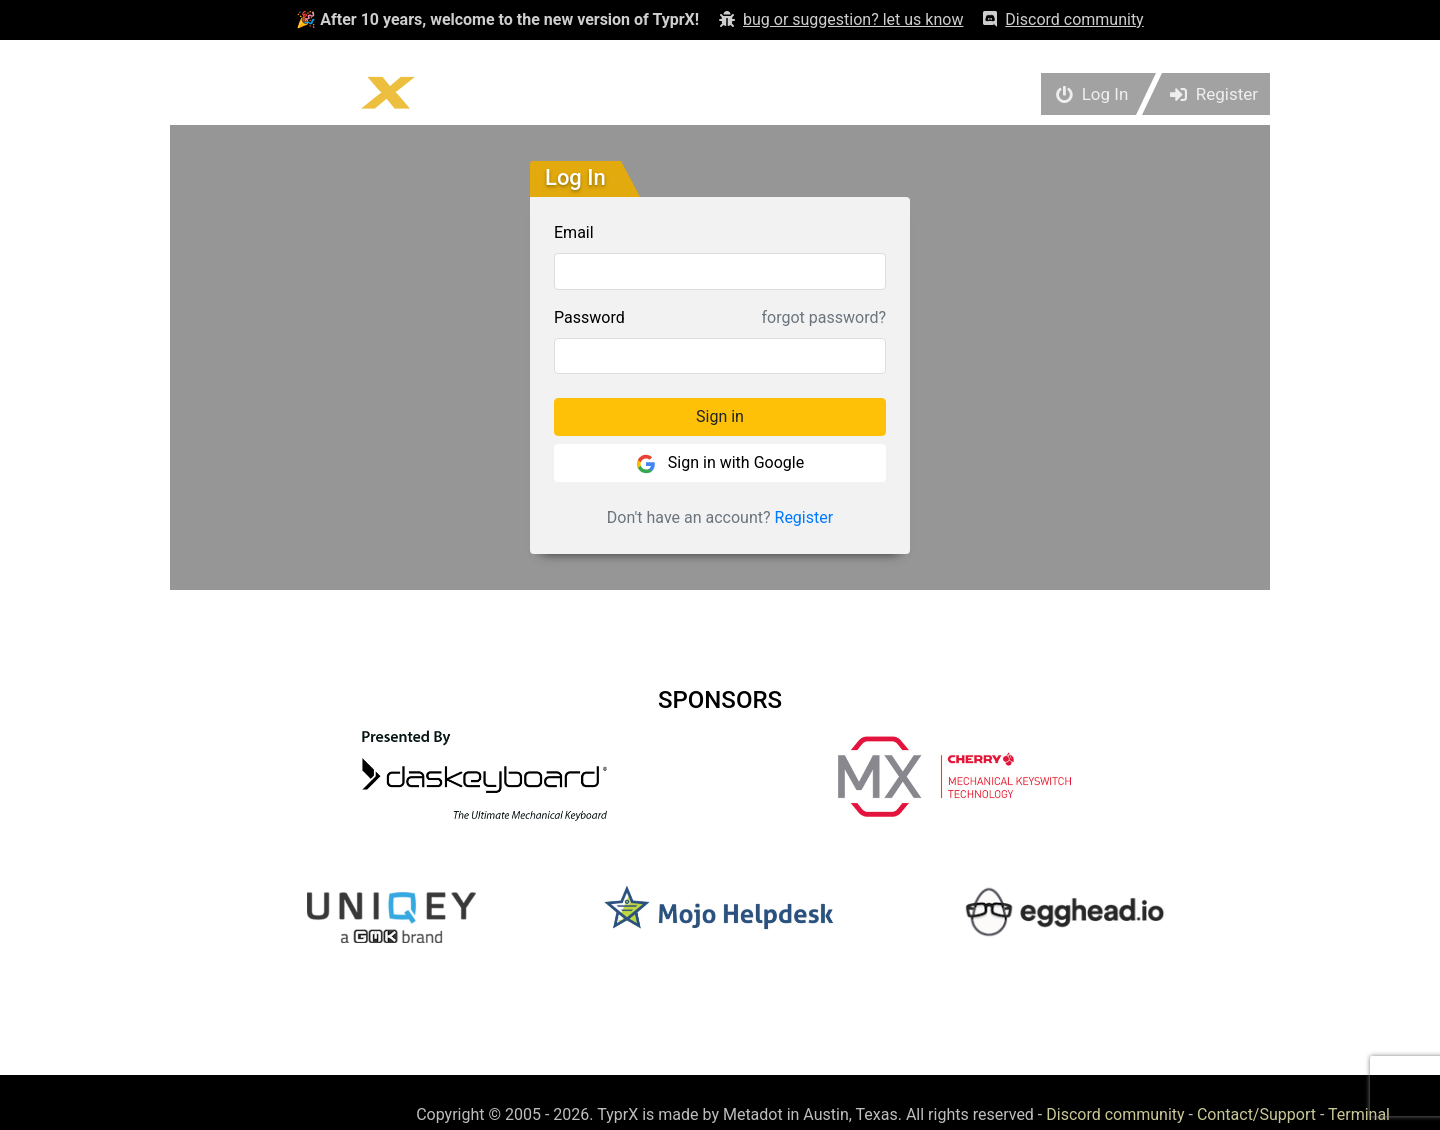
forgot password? (824, 317)
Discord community (1115, 1114)
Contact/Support (1256, 1114)
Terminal (1359, 1114)
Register (804, 517)
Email (574, 232)
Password (589, 317)
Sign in (720, 416)
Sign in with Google (720, 463)
